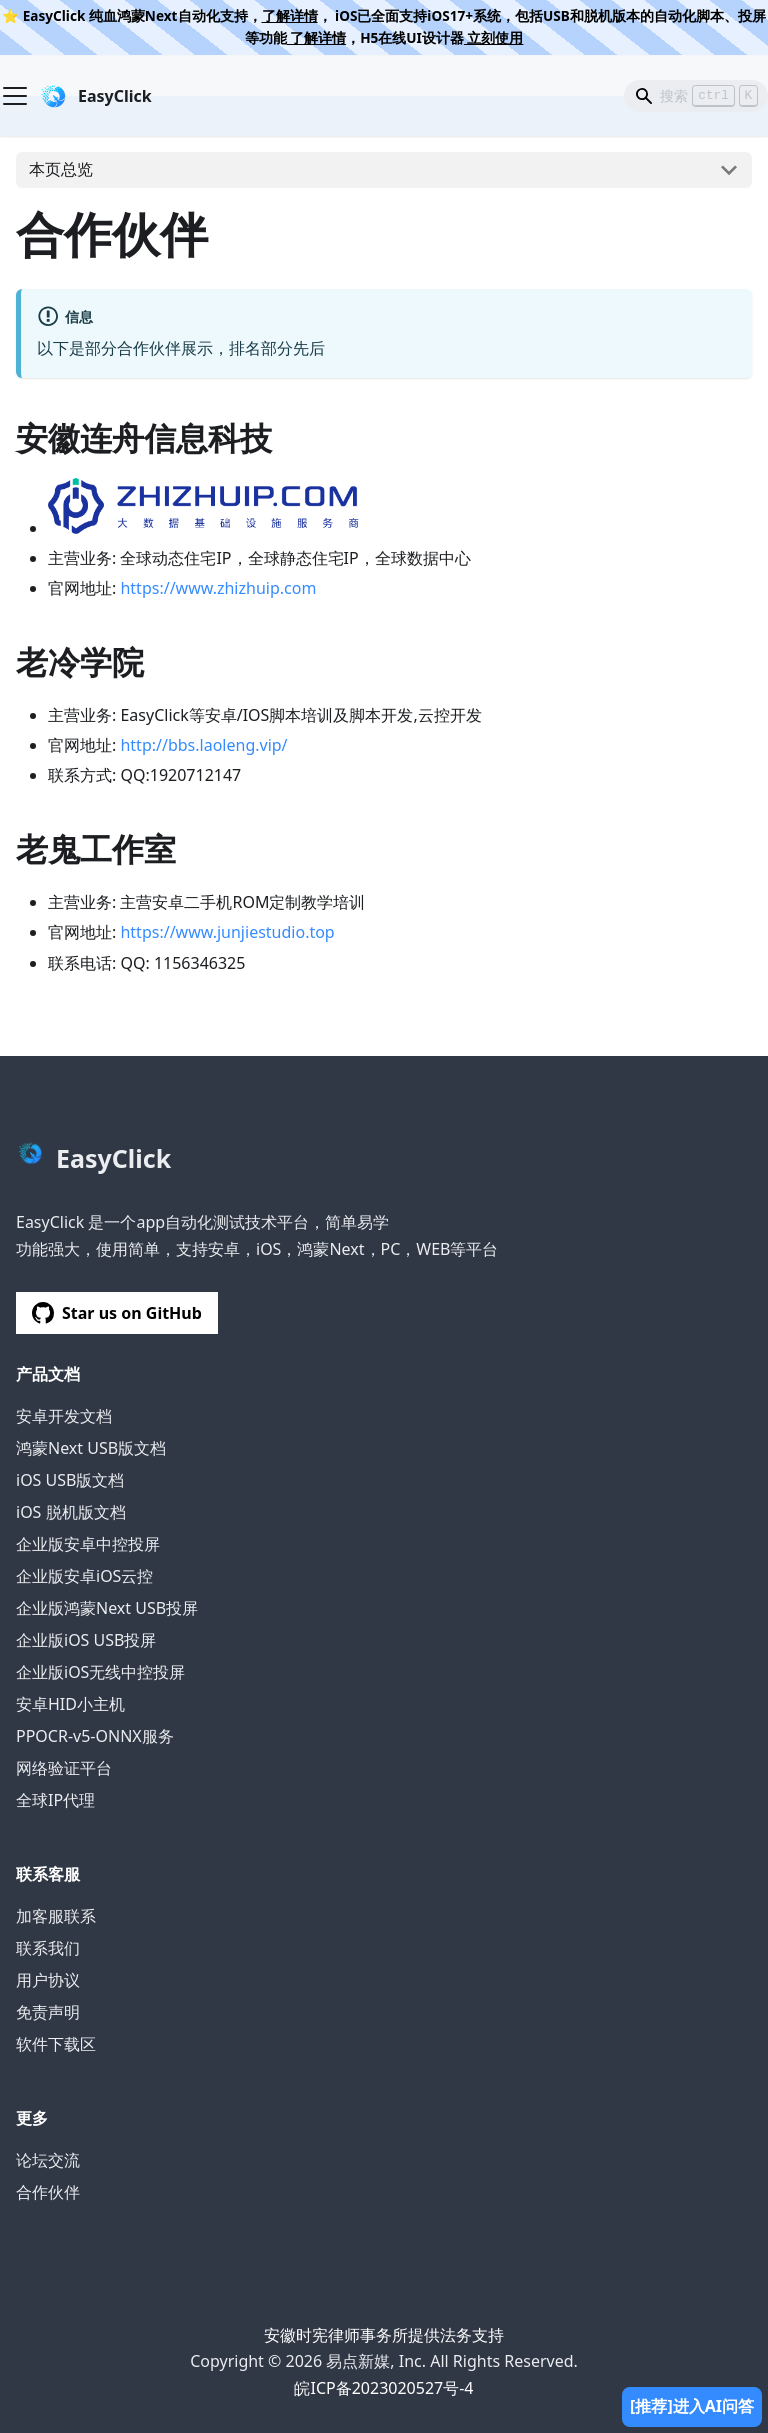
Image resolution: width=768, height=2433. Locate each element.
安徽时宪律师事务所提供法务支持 (384, 2335)
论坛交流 (48, 2160)
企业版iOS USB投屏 (86, 1640)
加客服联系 (56, 1916)
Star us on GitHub (117, 1313)
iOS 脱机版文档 (71, 1512)
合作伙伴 (48, 2192)
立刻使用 (494, 37)
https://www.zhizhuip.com (218, 588)
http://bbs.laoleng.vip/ (203, 745)
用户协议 (48, 1980)
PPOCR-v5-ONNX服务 (95, 1736)
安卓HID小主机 (70, 1704)
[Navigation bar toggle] (15, 96)
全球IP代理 (55, 1800)
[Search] (696, 96)
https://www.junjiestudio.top (227, 932)
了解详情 (290, 15)
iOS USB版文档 (70, 1480)
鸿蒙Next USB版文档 (91, 1448)
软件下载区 (56, 2044)
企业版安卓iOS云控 (84, 1576)
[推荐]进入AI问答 (692, 2406)
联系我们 (48, 1948)
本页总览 (61, 169)
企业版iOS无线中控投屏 (100, 1672)
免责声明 (48, 2012)
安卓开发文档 (64, 1416)
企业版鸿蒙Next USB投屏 (107, 1608)
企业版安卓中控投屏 (88, 1544)
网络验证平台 (64, 1768)
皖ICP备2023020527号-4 (383, 2388)
